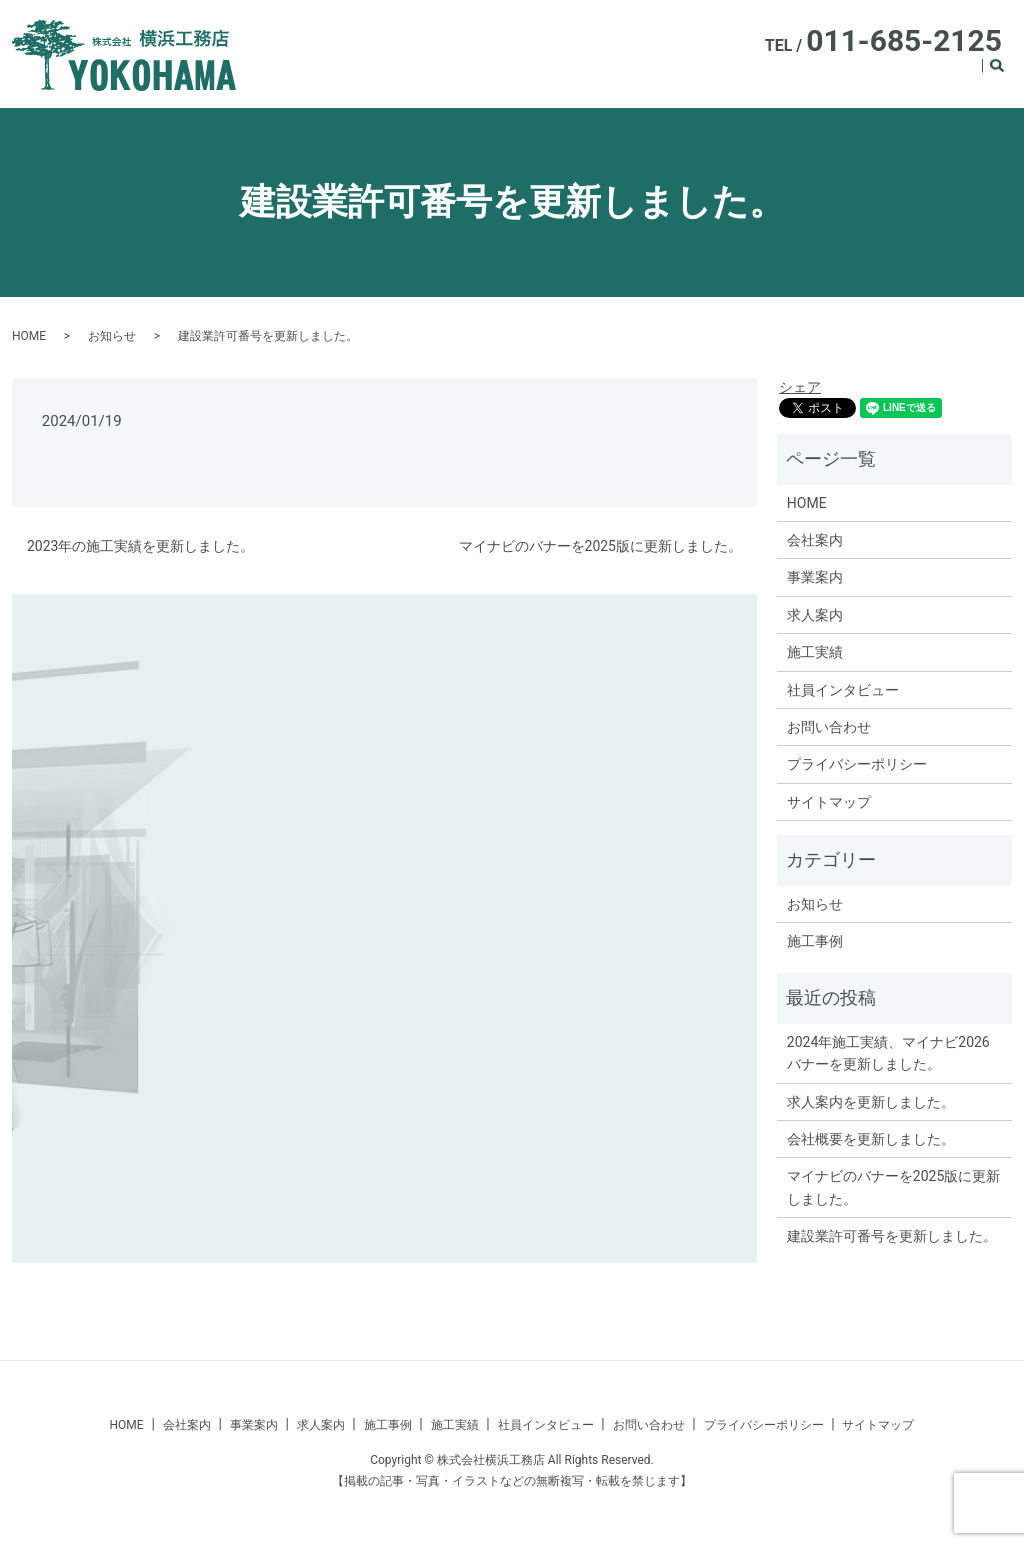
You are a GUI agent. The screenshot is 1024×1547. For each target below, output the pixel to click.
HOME (479, 76)
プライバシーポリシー (857, 764)
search (1008, 77)
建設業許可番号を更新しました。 (892, 1236)
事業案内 (611, 76)
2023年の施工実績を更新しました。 (140, 546)
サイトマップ (829, 802)
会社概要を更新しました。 (871, 1139)
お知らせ (112, 336)
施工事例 (877, 76)
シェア (800, 387)
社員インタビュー (779, 76)
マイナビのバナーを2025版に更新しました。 (600, 546)
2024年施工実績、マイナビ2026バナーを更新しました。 (888, 1053)
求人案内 (681, 76)
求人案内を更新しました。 (871, 1102)
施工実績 (947, 76)
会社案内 (541, 76)
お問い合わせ (829, 727)
